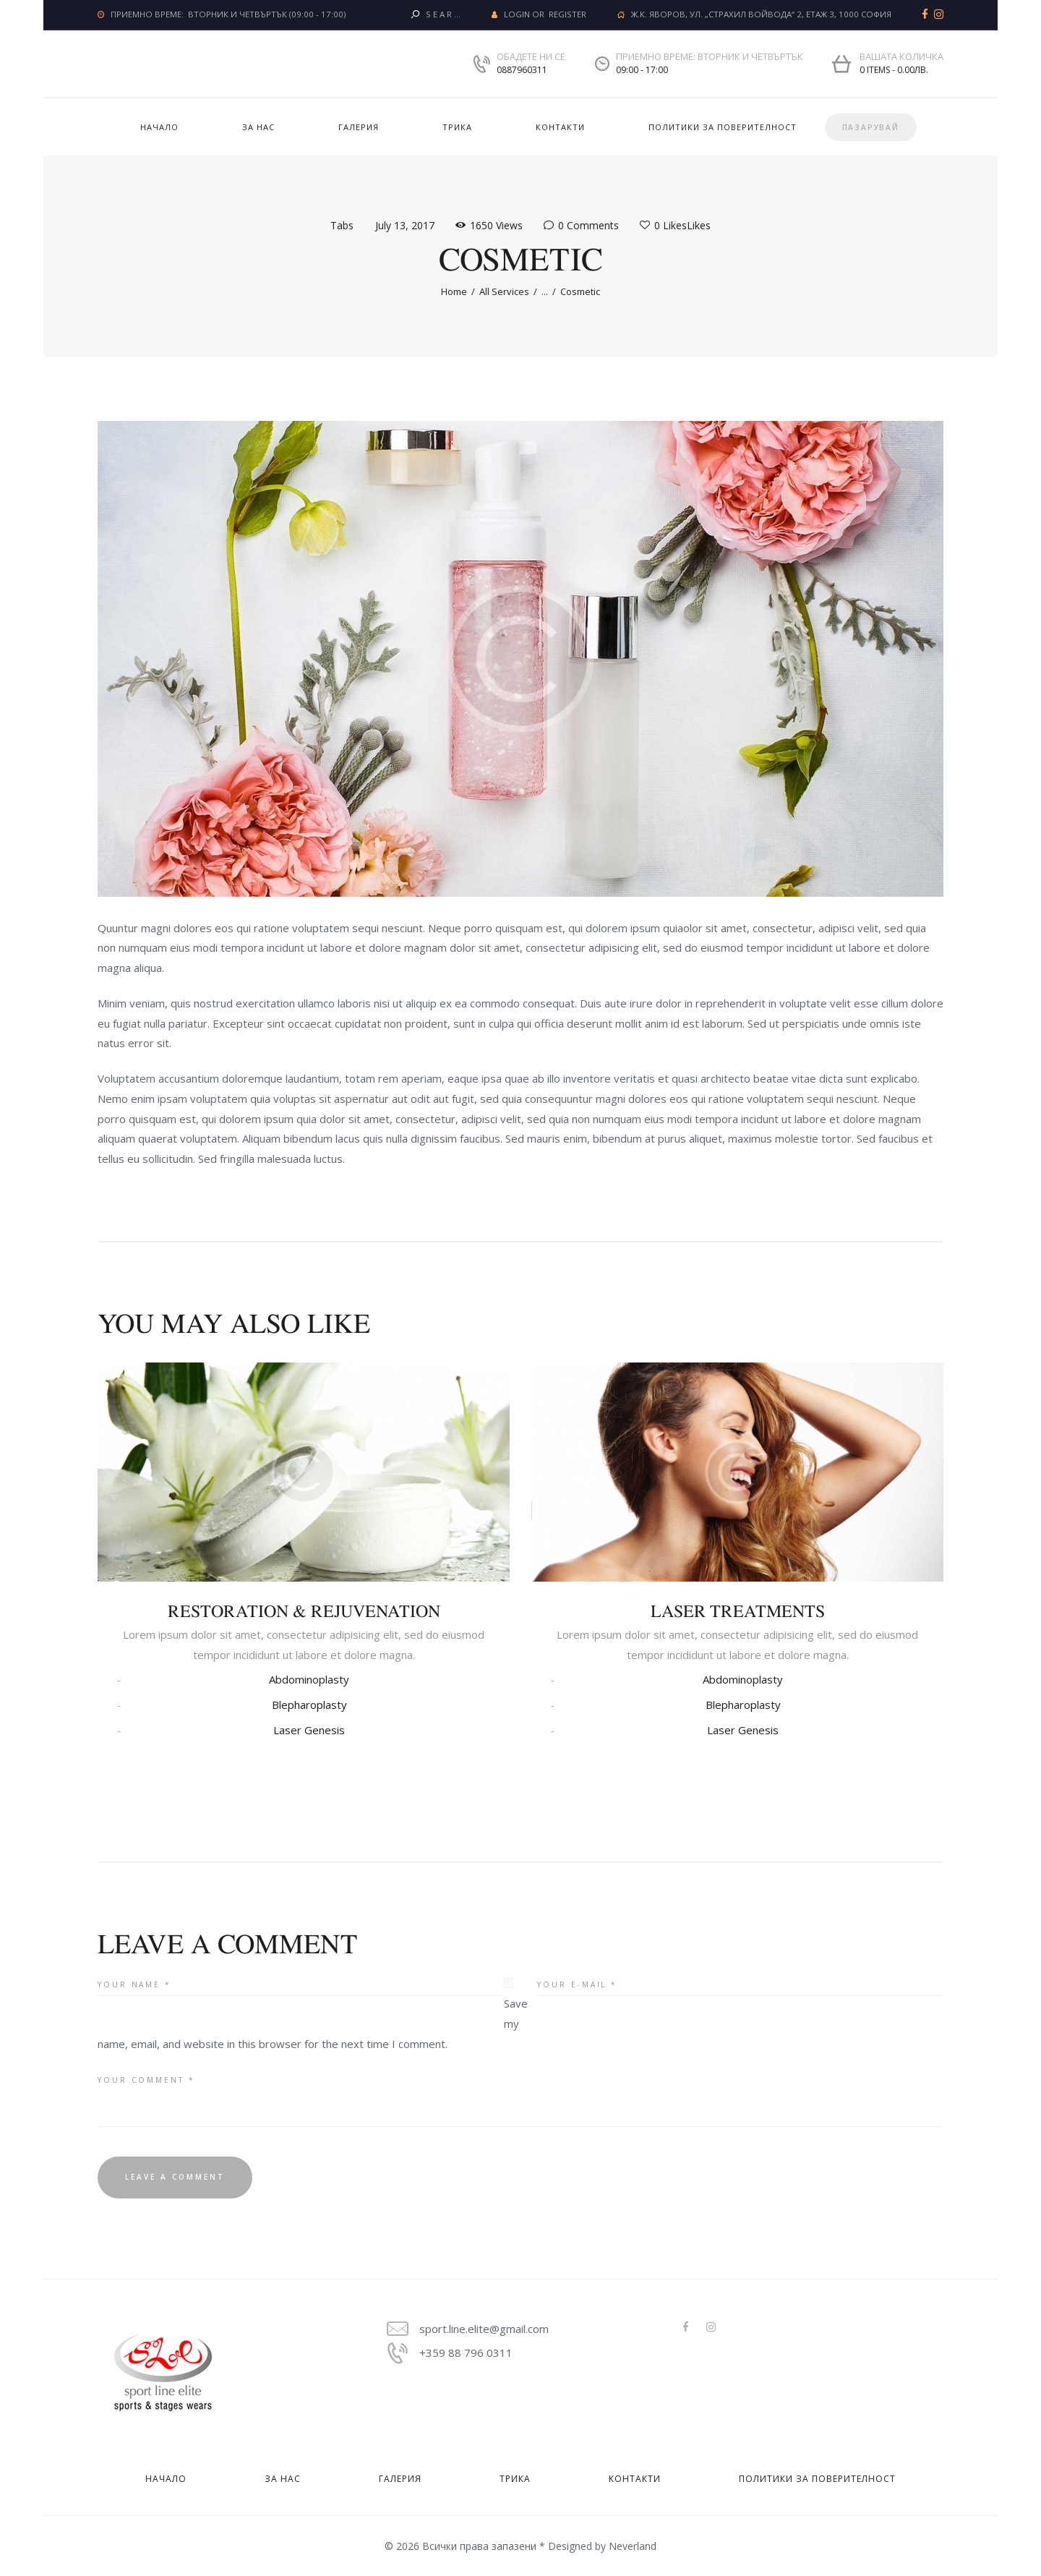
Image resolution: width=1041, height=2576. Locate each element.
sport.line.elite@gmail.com (484, 2328)
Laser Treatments (738, 1611)
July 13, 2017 (404, 225)
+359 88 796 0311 (466, 2352)
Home (454, 291)
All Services (504, 291)
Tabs (342, 225)
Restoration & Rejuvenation (304, 1611)
